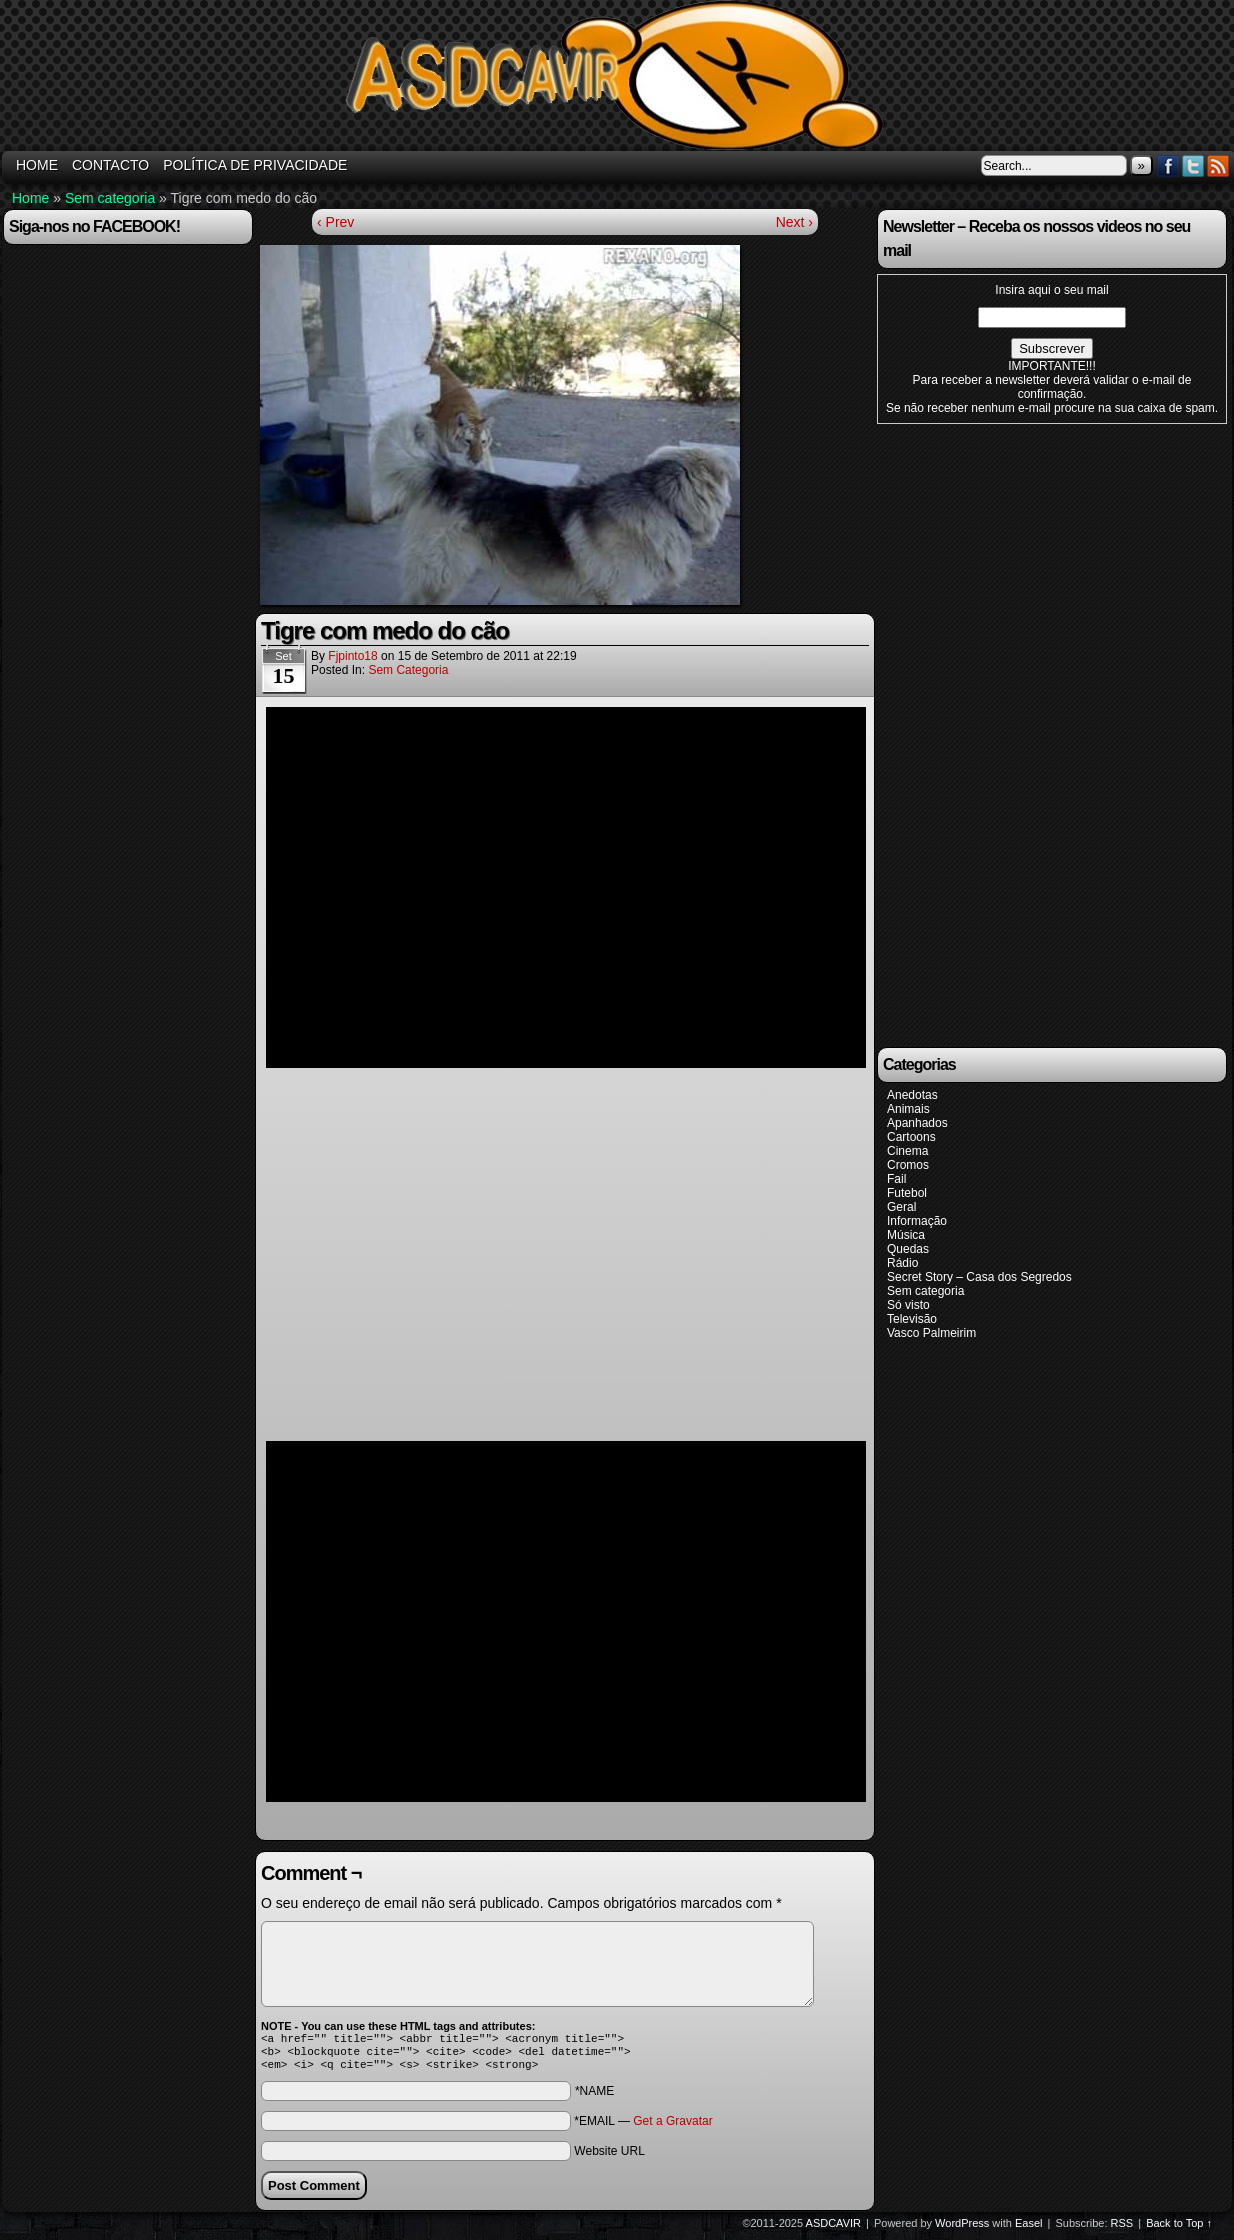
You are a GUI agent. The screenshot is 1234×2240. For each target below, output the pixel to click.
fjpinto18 (352, 656)
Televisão (912, 1319)
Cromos (908, 1165)
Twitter (1193, 165)
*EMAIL (643, 2127)
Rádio (902, 1263)
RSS (1218, 165)
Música (906, 1235)
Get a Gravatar (672, 2127)
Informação (917, 1221)
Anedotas (912, 1095)
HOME (37, 165)
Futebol (907, 1193)
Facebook (1168, 165)
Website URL (609, 2157)
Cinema (907, 1151)
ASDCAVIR (833, 2229)
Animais (908, 1109)
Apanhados (917, 1123)
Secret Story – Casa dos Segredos (979, 1277)
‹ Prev (335, 222)
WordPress (962, 2229)
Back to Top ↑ (1179, 2229)
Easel (1029, 2229)
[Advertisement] (1021, 734)
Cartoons (911, 1137)
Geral (901, 1207)
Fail (896, 1179)
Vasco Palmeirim (931, 1333)
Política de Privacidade (255, 165)
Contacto (110, 165)
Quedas (908, 1249)
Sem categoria (110, 198)
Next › (794, 222)
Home (30, 198)
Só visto (908, 1305)
